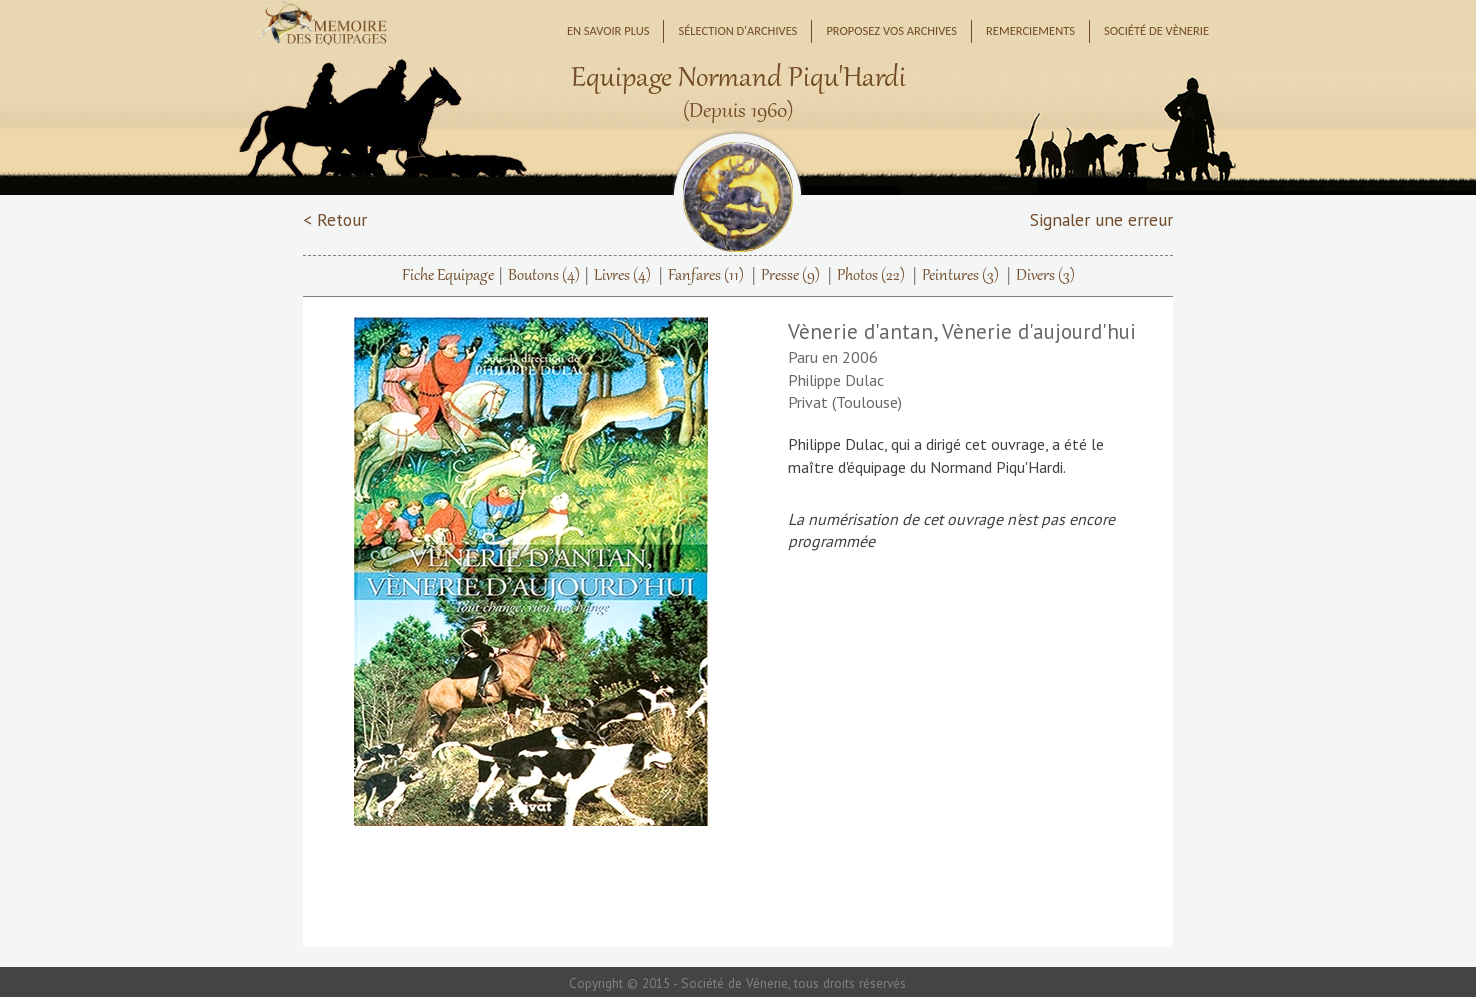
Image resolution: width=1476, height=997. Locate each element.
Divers (1045, 276)
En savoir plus (608, 30)
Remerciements (1030, 30)
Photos (871, 276)
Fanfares (706, 276)
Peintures (960, 276)
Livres (622, 276)
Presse (790, 276)
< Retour (335, 219)
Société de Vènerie (1156, 30)
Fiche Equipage (448, 276)
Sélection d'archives (737, 30)
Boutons (544, 276)
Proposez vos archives (891, 30)
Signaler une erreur (1101, 219)
